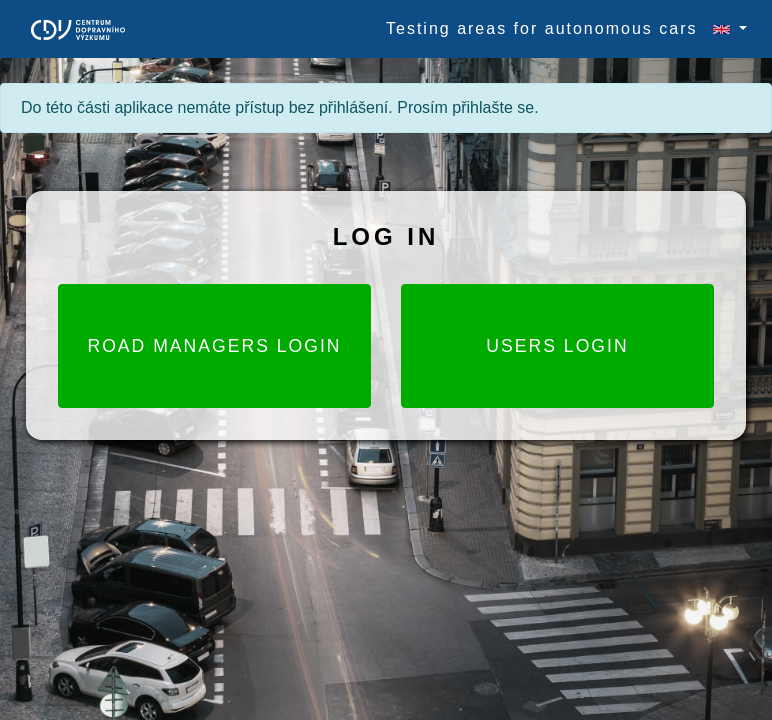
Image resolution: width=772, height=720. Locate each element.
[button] (721, 29)
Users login (557, 346)
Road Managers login (214, 346)
